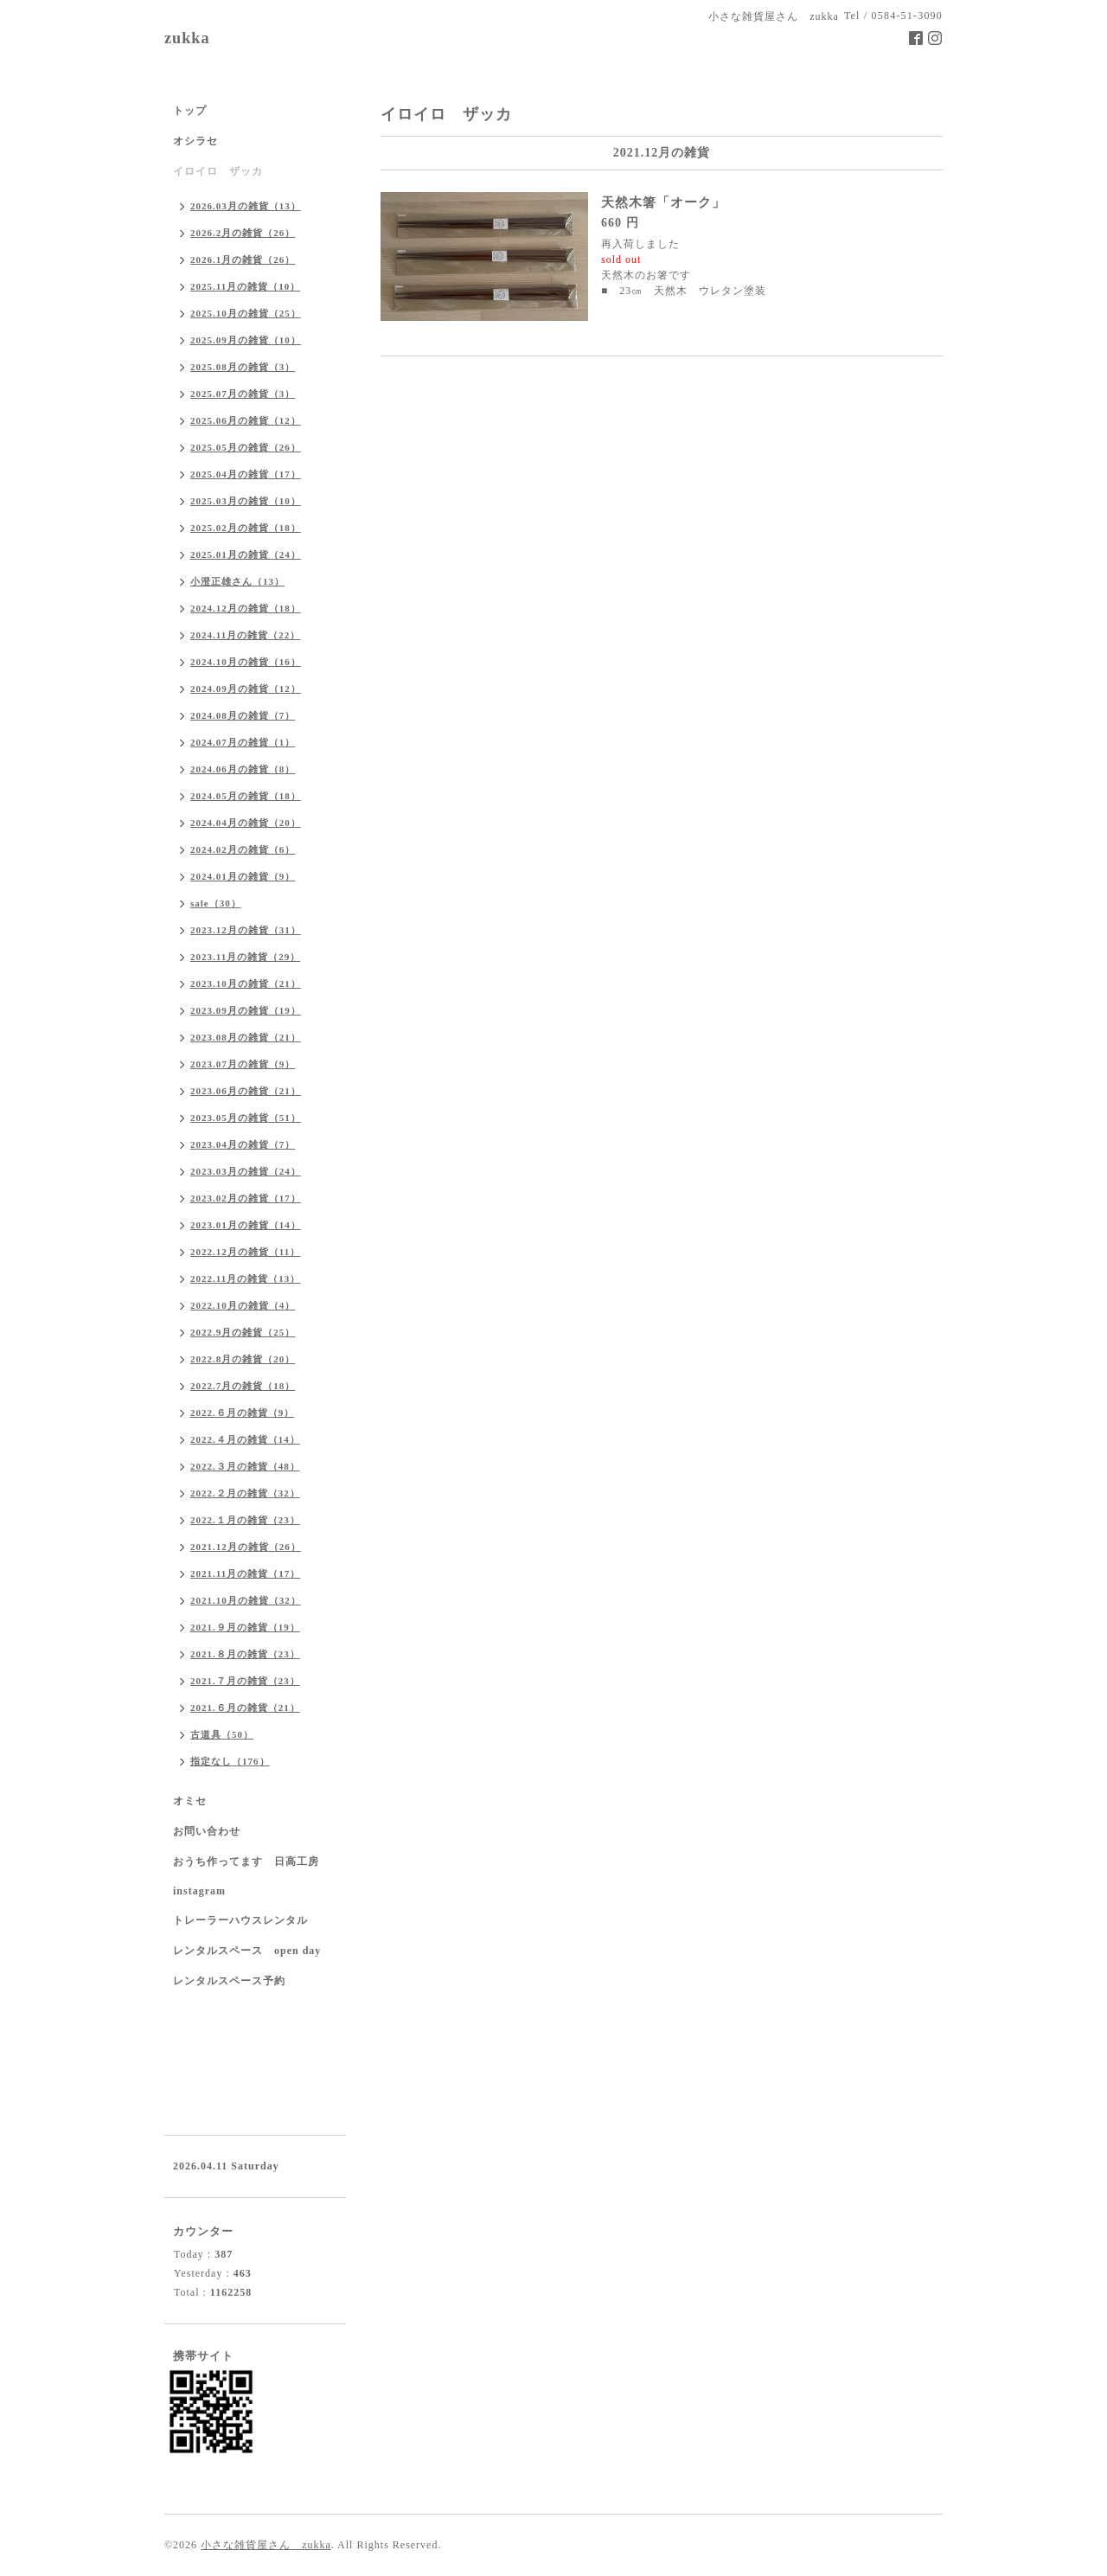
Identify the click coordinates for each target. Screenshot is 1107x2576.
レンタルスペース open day (247, 1951)
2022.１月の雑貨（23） (245, 1520)
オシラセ (195, 141)
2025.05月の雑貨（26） (245, 447)
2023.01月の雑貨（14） (245, 1225)
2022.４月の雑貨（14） (245, 1439)
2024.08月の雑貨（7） (242, 715)
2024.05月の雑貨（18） (245, 796)
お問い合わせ (206, 1831)
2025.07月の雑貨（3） (242, 393)
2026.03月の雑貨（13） (245, 206)
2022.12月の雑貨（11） (245, 1251)
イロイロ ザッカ (218, 171)
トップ (190, 111)
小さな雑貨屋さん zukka (266, 2545)
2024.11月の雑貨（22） (245, 635)
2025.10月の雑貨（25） (245, 313)
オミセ (190, 1801)
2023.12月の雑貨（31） (245, 930)
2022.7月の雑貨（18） (242, 1386)
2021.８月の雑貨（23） (245, 1654)
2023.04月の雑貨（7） (242, 1144)
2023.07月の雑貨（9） (242, 1064)
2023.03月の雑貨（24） (245, 1171)
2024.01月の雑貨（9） (242, 876)
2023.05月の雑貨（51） (245, 1117)
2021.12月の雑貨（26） (245, 1546)
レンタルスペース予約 (229, 1981)
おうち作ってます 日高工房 (246, 1861)
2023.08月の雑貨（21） (245, 1037)
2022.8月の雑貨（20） (242, 1359)
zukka (187, 38)
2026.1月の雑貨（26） (242, 259)
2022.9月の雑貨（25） (242, 1332)
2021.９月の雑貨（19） (245, 1627)
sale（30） (215, 903)
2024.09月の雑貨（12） (245, 688)
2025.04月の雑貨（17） (245, 474)
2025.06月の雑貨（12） (245, 420)
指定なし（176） (230, 1761)
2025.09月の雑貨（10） (245, 340)
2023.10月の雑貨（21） (245, 983)
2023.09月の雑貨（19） (245, 1010)
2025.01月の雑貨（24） (245, 554)
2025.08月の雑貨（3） (242, 367)
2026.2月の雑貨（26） (242, 232)
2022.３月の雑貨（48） (245, 1466)
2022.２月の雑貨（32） (245, 1493)
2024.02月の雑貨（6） (242, 849)
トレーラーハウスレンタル (240, 1920)
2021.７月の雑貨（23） (245, 1681)
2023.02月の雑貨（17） (245, 1198)
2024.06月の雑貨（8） (242, 769)
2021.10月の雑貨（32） (245, 1600)
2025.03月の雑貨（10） (245, 501)
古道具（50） (221, 1734)
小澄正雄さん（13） (237, 581)
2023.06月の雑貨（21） (245, 1091)
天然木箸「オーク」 (663, 202)
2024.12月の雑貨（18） (245, 608)
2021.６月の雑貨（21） (245, 1707)
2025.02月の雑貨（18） (245, 527)
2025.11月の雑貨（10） (245, 286)
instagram (199, 1891)
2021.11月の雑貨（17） (245, 1573)
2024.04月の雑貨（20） (245, 822)
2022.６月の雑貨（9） (242, 1412)
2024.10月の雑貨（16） (245, 662)
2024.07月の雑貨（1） (242, 742)
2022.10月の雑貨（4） (242, 1305)
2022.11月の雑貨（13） (245, 1278)
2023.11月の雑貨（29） (245, 957)
